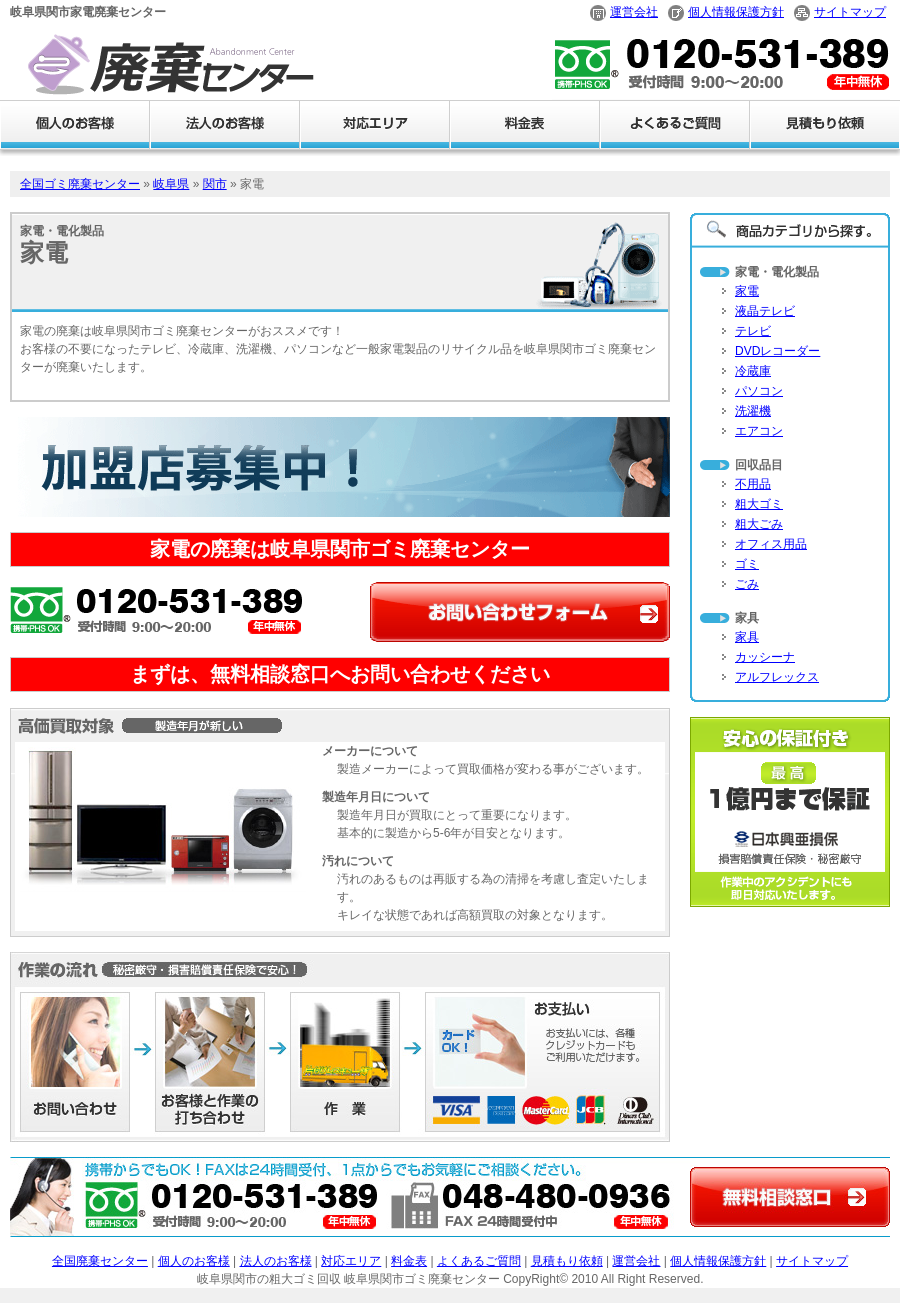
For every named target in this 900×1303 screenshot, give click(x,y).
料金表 (409, 1261)
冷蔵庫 (753, 371)
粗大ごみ (759, 524)
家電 (747, 291)
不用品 (753, 484)
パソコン (759, 391)
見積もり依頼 (567, 1261)
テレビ (753, 331)
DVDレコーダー (777, 351)
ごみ (747, 584)
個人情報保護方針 (736, 12)
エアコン (759, 431)
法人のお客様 (276, 1261)
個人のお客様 (194, 1261)
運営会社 (634, 12)
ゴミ (747, 564)
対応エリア (351, 1261)
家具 (747, 637)
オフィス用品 (771, 544)
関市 (215, 184)
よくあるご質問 (479, 1261)
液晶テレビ (765, 311)
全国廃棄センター (100, 1261)
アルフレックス (777, 677)
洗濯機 (753, 411)
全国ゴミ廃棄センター (80, 184)
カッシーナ (765, 657)
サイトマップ (850, 12)
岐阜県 (171, 184)
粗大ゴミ (759, 504)
